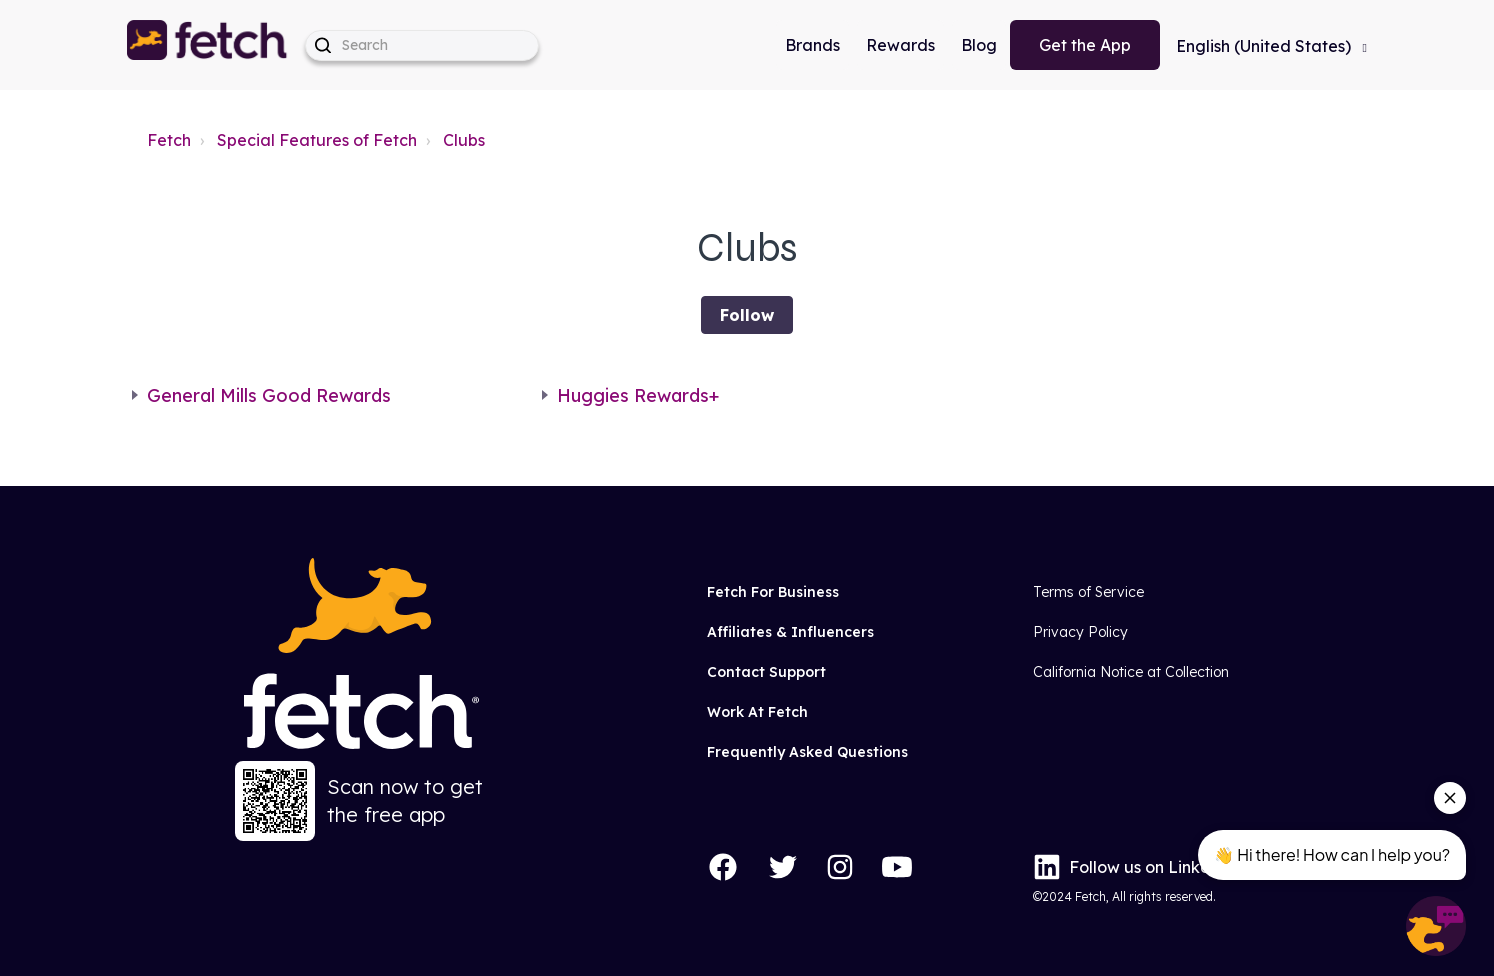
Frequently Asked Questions (807, 752)
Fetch (169, 140)
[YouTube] (897, 867)
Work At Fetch (757, 712)
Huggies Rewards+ (638, 395)
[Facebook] (723, 867)
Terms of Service (1088, 592)
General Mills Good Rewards (269, 395)
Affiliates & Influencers (790, 632)
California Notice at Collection (1131, 672)
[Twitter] (783, 867)
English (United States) (1265, 46)
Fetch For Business (773, 592)
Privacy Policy (1080, 632)
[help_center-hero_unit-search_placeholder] (422, 45)
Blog (979, 45)
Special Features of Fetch (317, 140)
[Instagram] (840, 867)
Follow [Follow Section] (747, 315)
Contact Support (766, 672)
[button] (208, 45)
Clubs (464, 140)
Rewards (900, 45)
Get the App (1085, 45)
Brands (812, 45)
